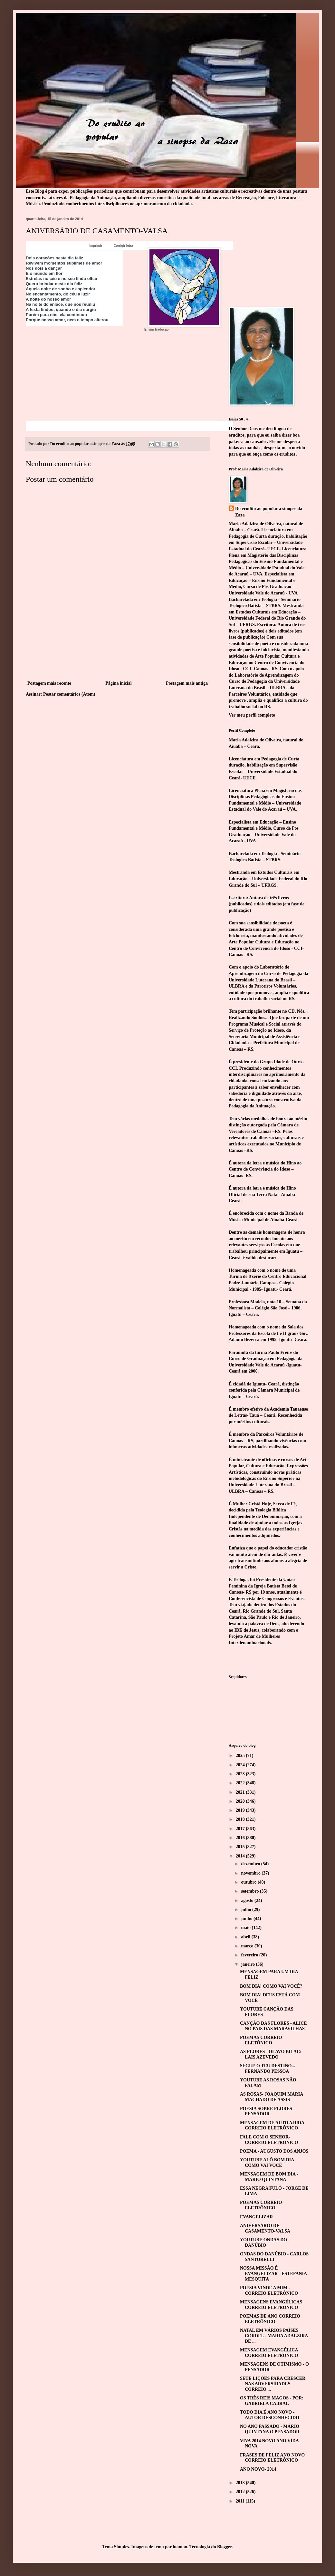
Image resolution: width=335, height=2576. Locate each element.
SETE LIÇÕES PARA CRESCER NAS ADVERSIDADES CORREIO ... (272, 2384)
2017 (241, 1828)
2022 (241, 1782)
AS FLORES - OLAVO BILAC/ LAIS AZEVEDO (270, 2054)
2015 (241, 1846)
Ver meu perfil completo (252, 715)
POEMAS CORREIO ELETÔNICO (261, 2040)
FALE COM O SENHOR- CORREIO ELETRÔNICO (269, 2140)
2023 (241, 1773)
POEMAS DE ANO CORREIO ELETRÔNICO (270, 2319)
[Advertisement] (117, 651)
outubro (249, 1882)
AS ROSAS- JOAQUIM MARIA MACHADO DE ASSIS (271, 2097)
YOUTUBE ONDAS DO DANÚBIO (263, 2242)
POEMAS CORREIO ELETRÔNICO (261, 2205)
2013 (241, 2482)
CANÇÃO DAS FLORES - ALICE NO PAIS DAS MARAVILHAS (273, 2026)
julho (246, 1909)
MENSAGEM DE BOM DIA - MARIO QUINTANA (269, 2177)
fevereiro (250, 1955)
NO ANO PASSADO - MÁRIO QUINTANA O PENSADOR (269, 2429)
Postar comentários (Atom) (69, 694)
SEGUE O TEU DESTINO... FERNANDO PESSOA (267, 2068)
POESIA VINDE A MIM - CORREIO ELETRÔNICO (269, 2290)
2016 (241, 1837)
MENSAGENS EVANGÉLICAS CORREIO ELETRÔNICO (271, 2305)
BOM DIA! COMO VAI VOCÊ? (271, 1986)
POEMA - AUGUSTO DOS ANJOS (274, 2151)
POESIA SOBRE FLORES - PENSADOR (267, 2111)
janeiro (248, 1964)
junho (247, 1918)
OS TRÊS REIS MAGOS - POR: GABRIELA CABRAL (271, 2401)
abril (246, 1936)
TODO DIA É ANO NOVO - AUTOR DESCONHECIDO (269, 2415)
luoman (180, 2546)
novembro (251, 1873)
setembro (250, 1891)
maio (246, 1927)
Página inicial (118, 683)
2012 (241, 2491)
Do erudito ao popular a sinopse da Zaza (268, 511)
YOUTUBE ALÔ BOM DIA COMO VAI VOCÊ (267, 2162)
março (247, 1946)
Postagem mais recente (49, 683)
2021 (241, 1792)
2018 (241, 1819)
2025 (241, 1755)
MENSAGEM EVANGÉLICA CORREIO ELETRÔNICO (269, 2353)
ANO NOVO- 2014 (258, 2469)
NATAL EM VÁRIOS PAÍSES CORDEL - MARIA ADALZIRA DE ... (274, 2336)
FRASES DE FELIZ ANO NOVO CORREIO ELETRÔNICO (272, 2458)
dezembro (251, 1863)
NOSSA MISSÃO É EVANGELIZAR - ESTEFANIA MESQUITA (273, 2274)
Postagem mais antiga (187, 683)
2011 (241, 2501)
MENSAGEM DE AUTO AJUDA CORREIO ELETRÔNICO (272, 2125)
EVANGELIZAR (256, 2216)
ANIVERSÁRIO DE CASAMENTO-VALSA (265, 2228)
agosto (247, 1900)
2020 (241, 1801)
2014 (241, 1856)
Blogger (224, 2546)
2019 (241, 1810)
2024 (241, 1764)
